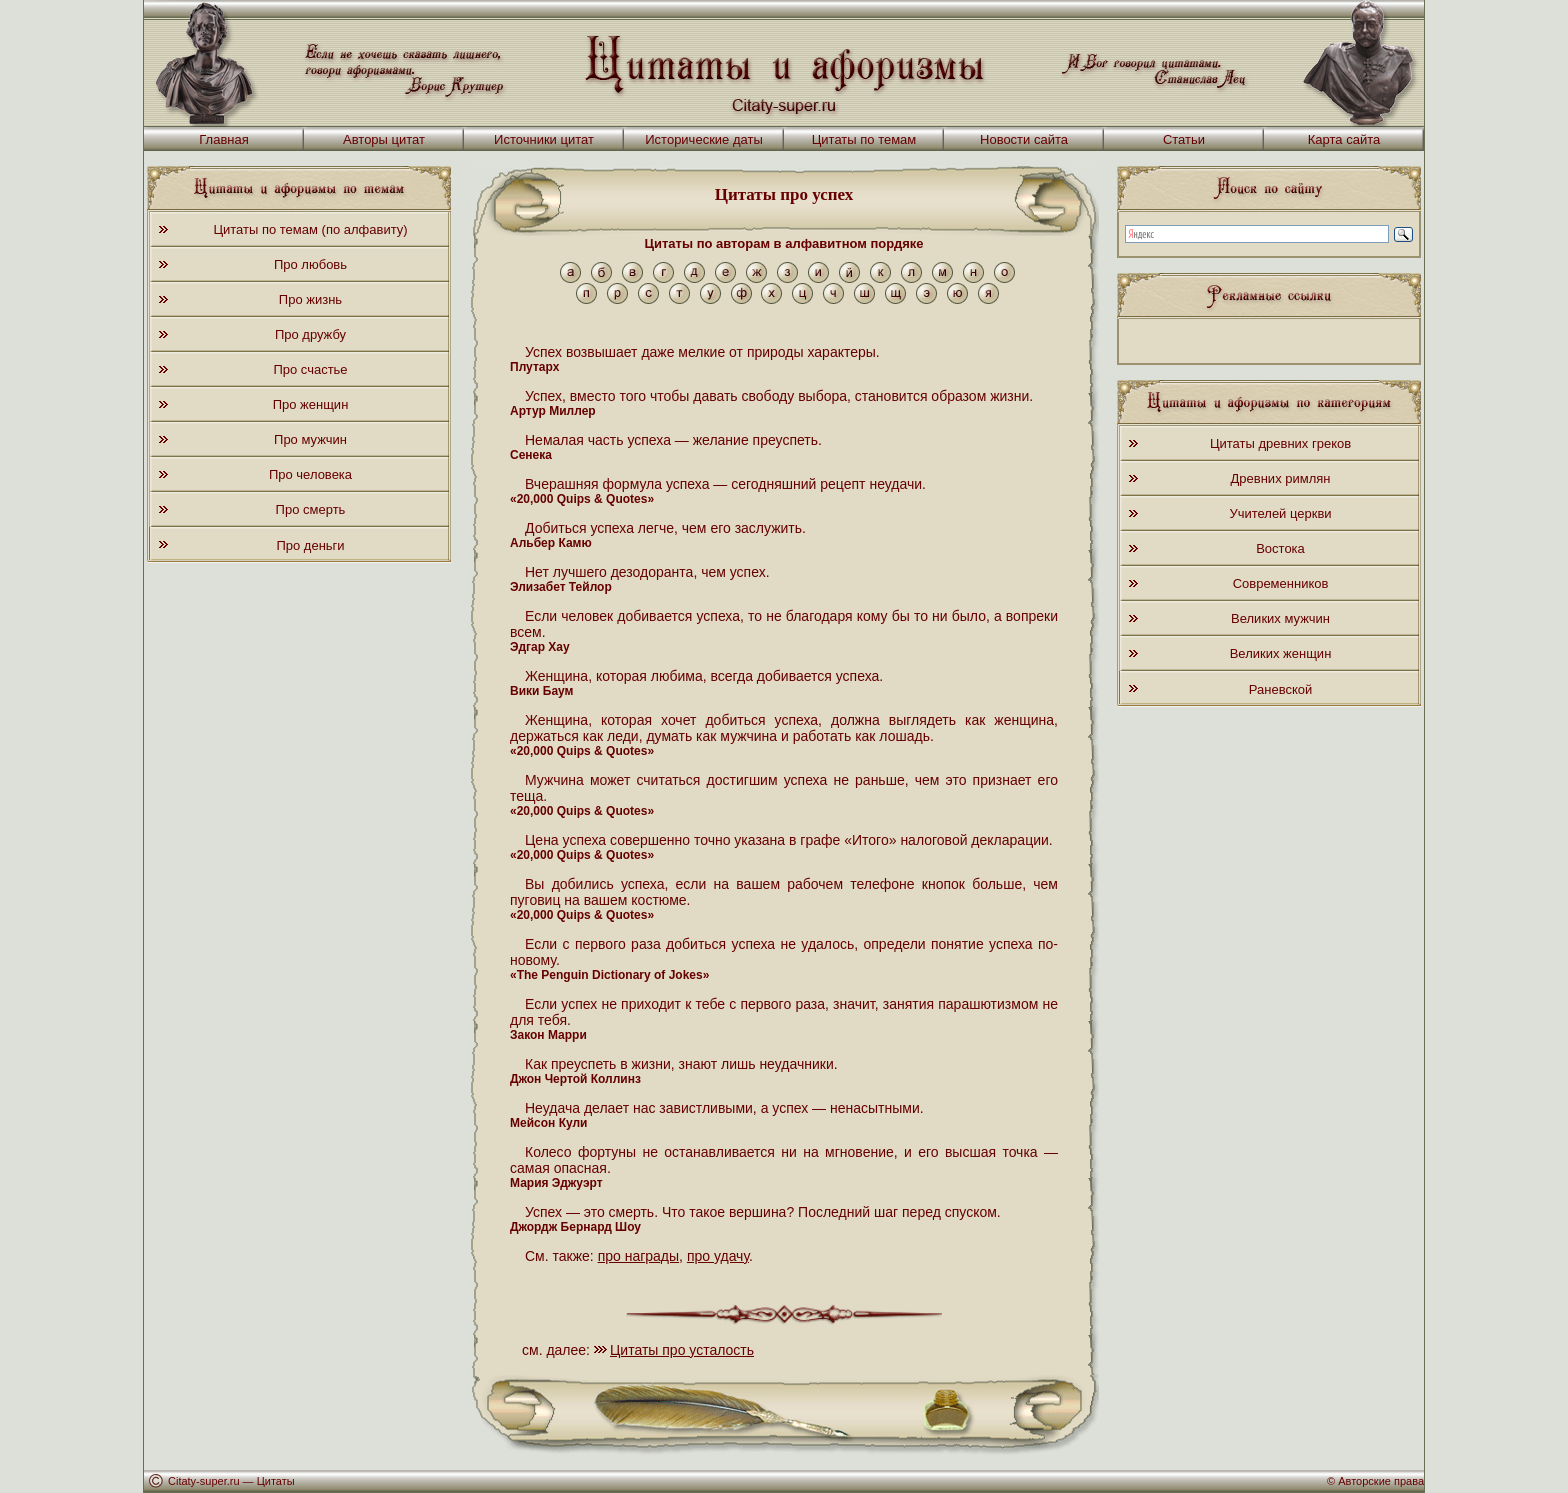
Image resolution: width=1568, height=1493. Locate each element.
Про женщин (311, 404)
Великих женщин (1281, 653)
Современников (1281, 583)
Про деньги (310, 545)
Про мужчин (310, 439)
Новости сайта (1024, 139)
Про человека (310, 474)
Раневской (1280, 689)
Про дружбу (310, 334)
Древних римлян (1281, 478)
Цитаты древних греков (1280, 443)
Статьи (1184, 139)
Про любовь (310, 264)
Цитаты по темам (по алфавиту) (310, 229)
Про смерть (311, 509)
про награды (638, 1256)
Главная (223, 139)
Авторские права (1381, 1481)
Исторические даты (704, 139)
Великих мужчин (1280, 618)
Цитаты (276, 1481)
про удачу (718, 1256)
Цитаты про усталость (682, 1350)
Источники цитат (544, 139)
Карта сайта (1344, 139)
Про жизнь (310, 299)
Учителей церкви (1280, 513)
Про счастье (310, 369)
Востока (1280, 548)
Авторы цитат (384, 139)
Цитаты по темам (864, 139)
